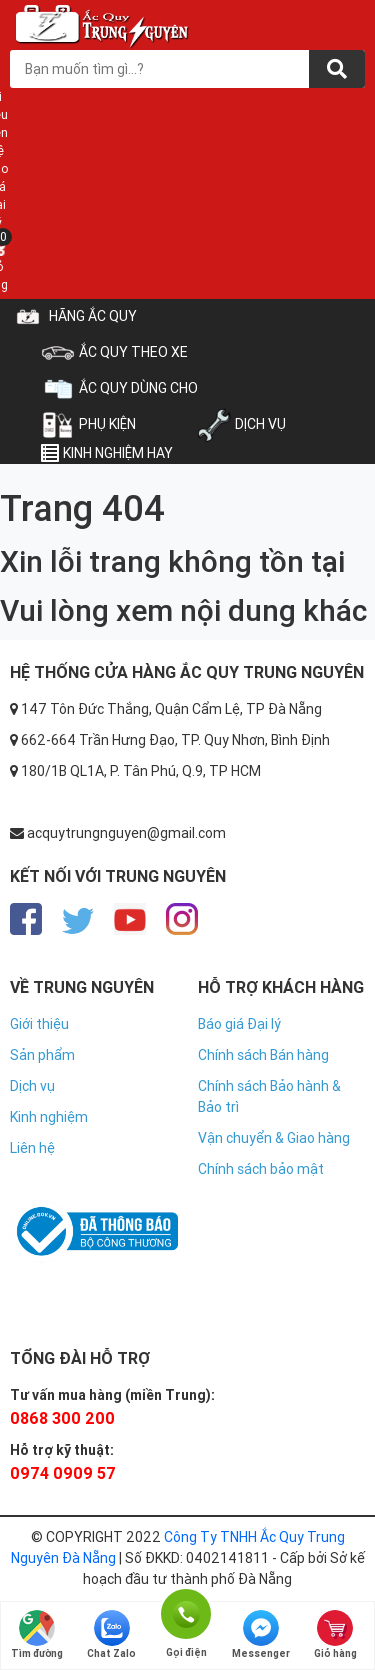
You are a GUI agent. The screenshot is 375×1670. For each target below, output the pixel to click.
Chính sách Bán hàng (263, 1055)
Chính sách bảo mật (261, 1169)
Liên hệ (32, 1148)
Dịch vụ (32, 1086)
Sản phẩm (42, 1055)
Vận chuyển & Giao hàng (274, 1138)
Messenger (261, 1635)
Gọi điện (186, 1612)
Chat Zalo (111, 1635)
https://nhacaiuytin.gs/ (83, 1179)
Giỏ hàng (335, 1635)
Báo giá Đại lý (239, 1024)
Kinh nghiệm (49, 1117)
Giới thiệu (39, 1024)
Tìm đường (37, 1635)
